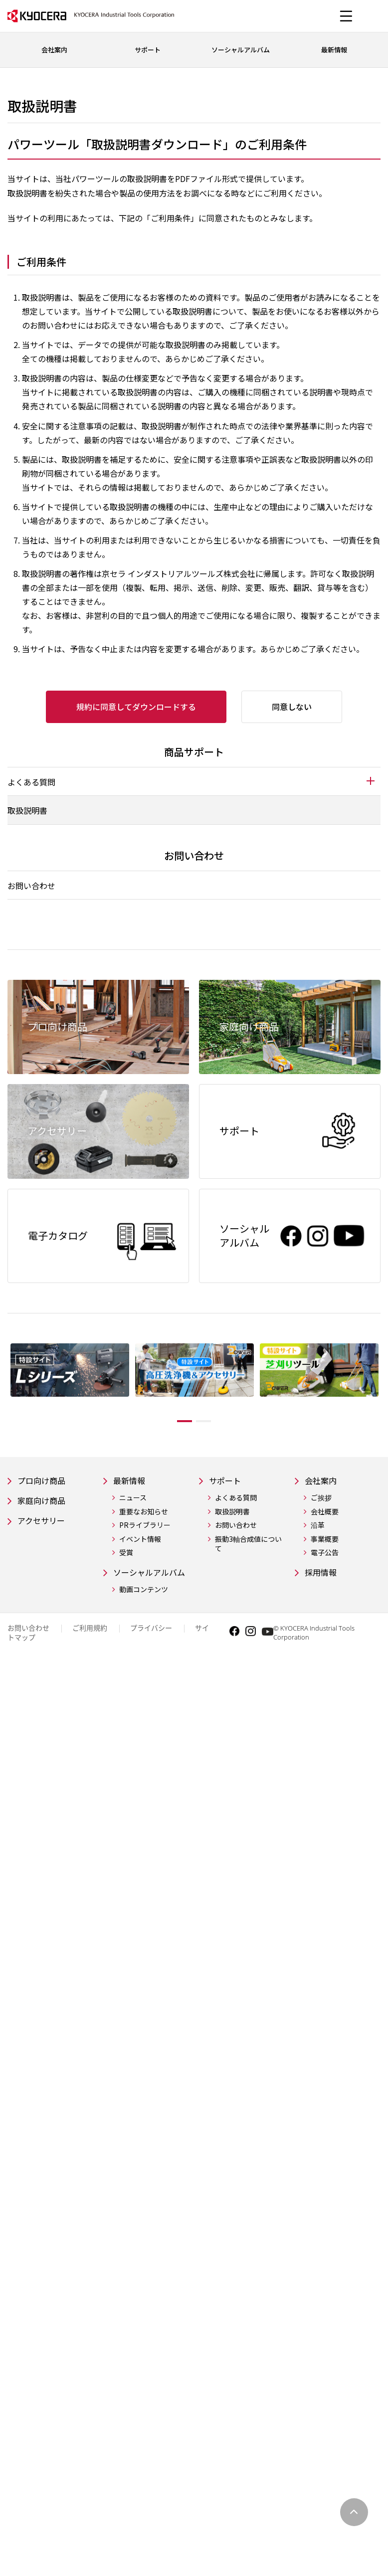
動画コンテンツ (143, 1605)
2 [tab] (211, 1421)
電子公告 (325, 1554)
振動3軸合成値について (248, 1545)
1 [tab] (177, 1421)
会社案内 (323, 1481)
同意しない (292, 707)
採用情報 (323, 1574)
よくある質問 (236, 1499)
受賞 (126, 1554)
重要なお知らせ (143, 1512)
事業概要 (325, 1540)
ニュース (133, 1499)
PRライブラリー (145, 1526)
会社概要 (325, 1512)
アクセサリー (44, 1524)
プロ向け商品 (44, 1481)
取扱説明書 (27, 810)
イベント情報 (140, 1540)
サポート (227, 1481)
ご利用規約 (89, 1643)
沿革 (318, 1526)
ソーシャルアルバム (149, 1580)
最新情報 (131, 1481)
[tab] (194, 781)
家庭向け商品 (44, 1502)
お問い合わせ (31, 886)
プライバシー (151, 1643)
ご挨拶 (321, 1499)
